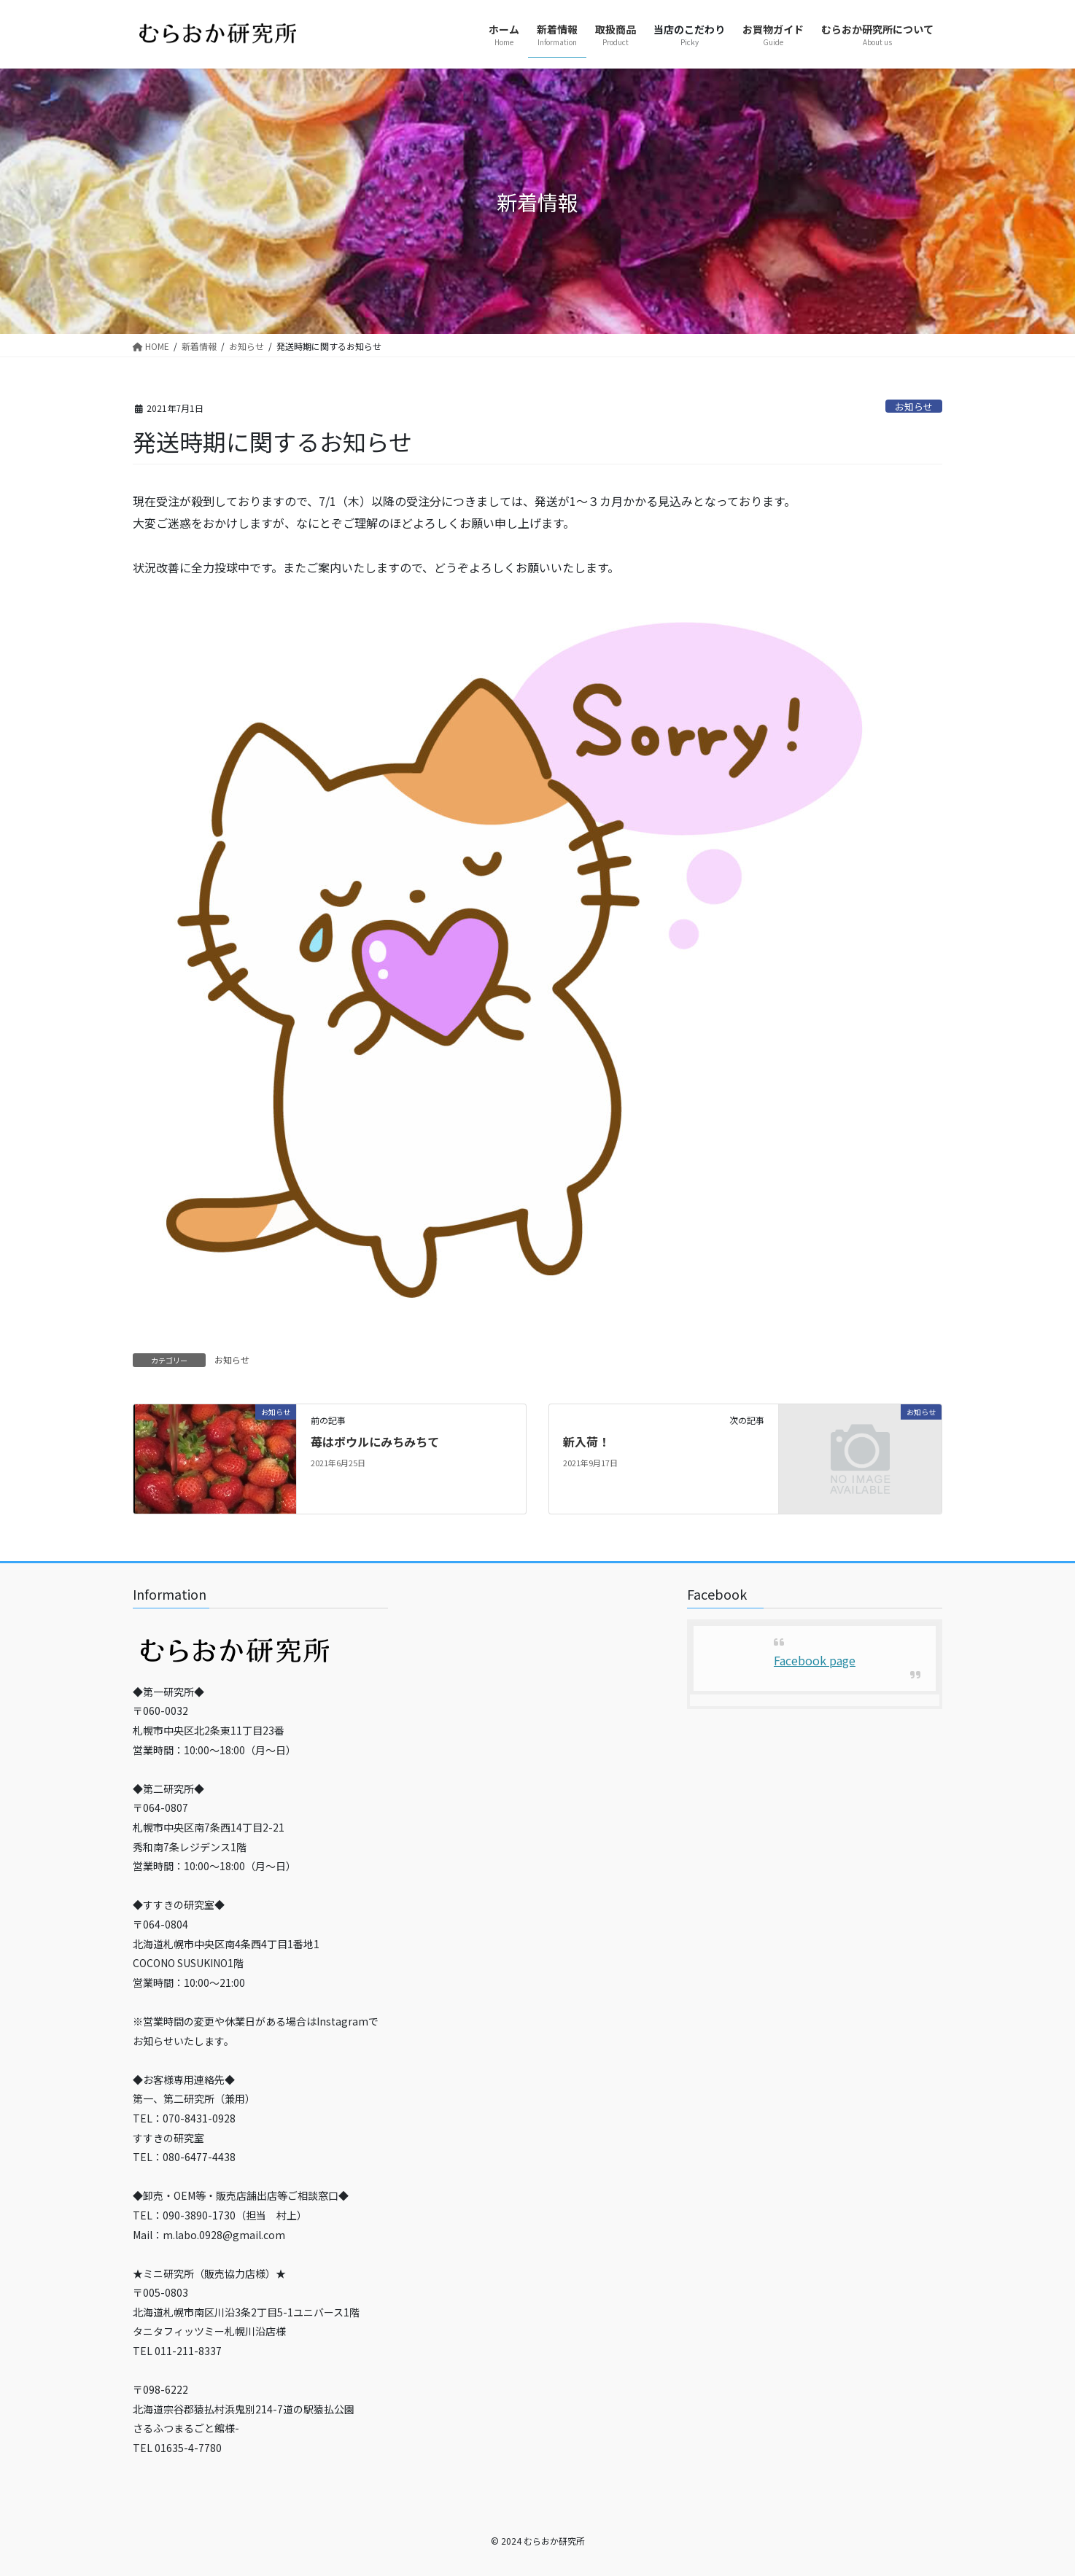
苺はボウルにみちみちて (375, 1441)
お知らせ (914, 406)
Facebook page (814, 1660)
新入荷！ (586, 1441)
